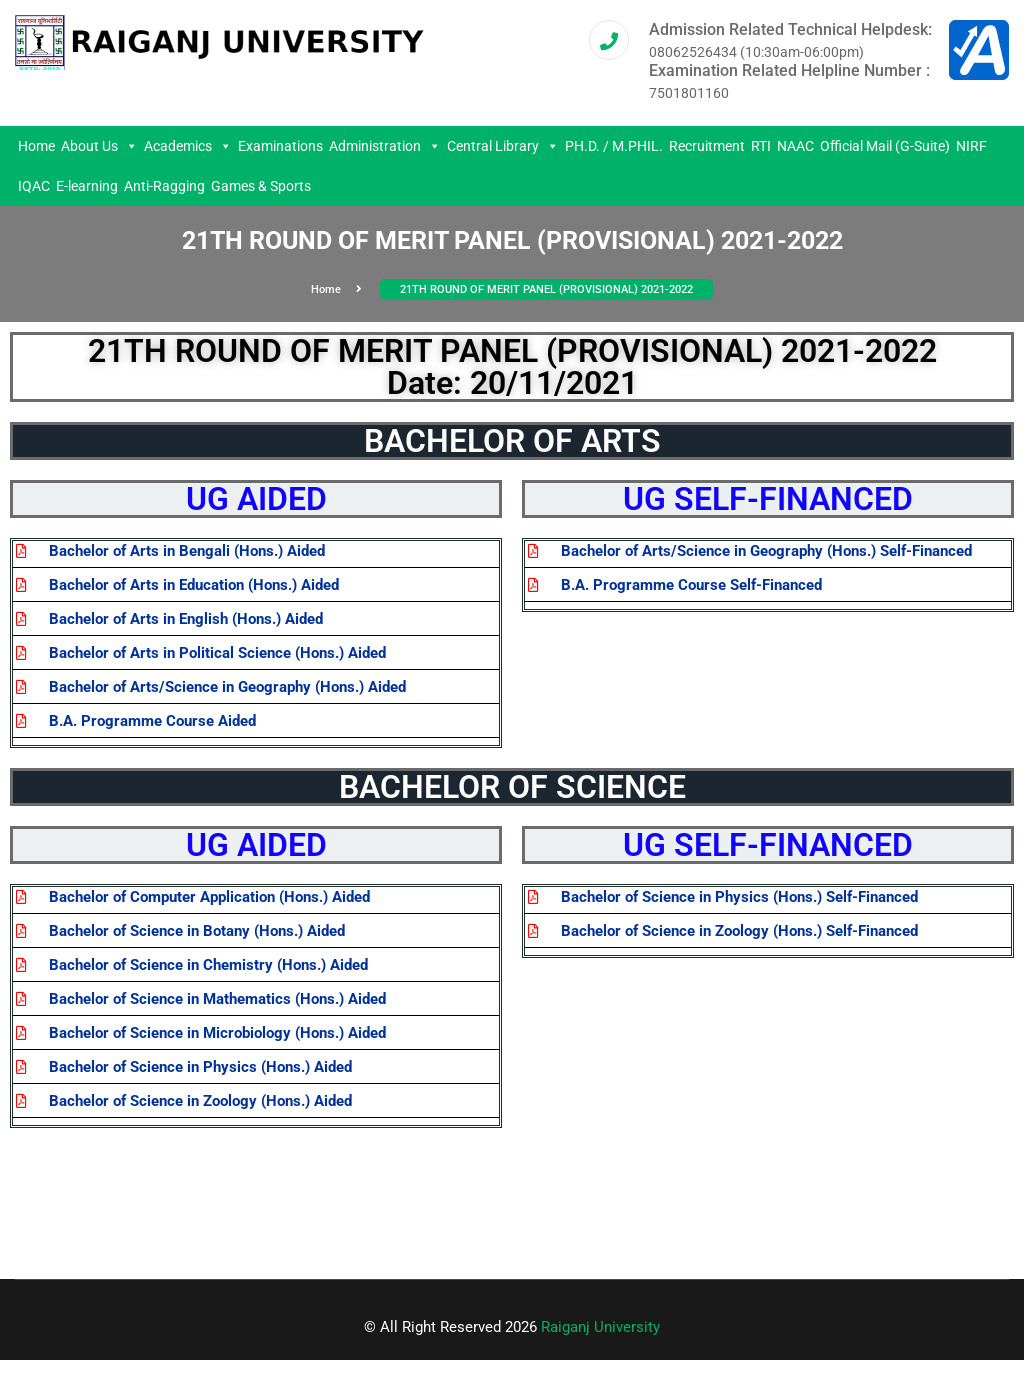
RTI (761, 146)
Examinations (280, 146)
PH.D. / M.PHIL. (614, 146)
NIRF (971, 146)
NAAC (795, 146)
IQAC (34, 186)
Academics (188, 146)
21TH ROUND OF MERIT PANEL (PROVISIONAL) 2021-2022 (546, 289)
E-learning (87, 186)
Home (36, 146)
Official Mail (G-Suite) (885, 146)
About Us (99, 146)
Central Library (503, 146)
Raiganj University (600, 1327)
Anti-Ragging (164, 186)
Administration (385, 146)
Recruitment (707, 146)
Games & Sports (261, 186)
